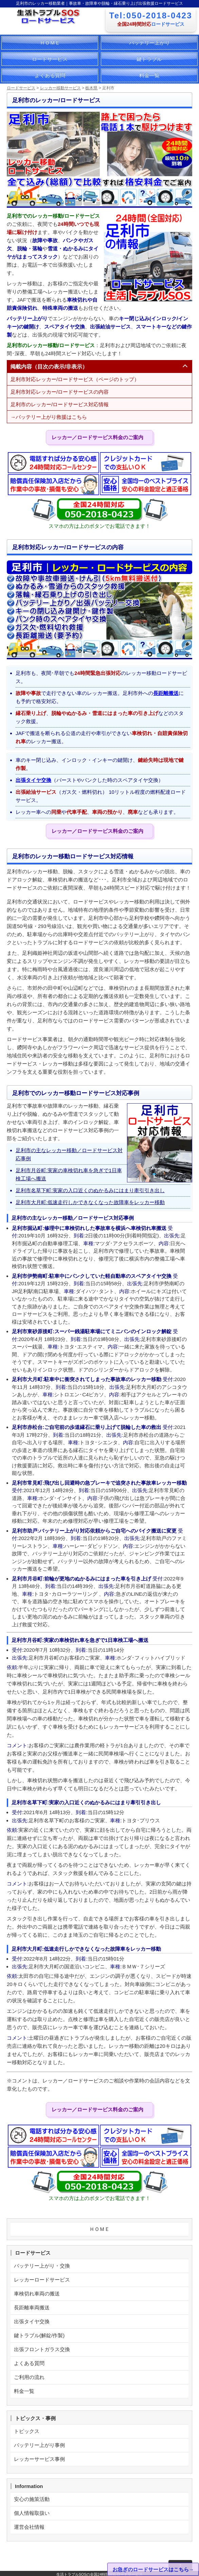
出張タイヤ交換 (33, 780)
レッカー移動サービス (60, 88)
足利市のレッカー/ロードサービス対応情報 (60, 404)
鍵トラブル (149, 59)
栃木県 (91, 88)
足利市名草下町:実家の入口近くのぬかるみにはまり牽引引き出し (90, 1190)
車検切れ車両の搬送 (37, 2293)
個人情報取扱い (32, 2513)
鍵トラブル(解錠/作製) (39, 2335)
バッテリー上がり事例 (39, 2445)
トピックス (26, 2431)
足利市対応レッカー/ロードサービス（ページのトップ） (75, 379)
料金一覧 (149, 75)
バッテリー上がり (149, 43)
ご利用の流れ (29, 2377)
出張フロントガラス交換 (42, 2349)
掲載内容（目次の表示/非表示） (49, 367)
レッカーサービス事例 (39, 2459)
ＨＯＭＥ (50, 43)
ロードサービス (50, 59)
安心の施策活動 (32, 2499)
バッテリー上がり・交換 (42, 2266)
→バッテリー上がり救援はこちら (49, 417)
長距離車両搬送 (32, 2307)
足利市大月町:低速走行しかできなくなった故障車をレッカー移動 (90, 1202)
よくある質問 (50, 75)
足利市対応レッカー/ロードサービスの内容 (60, 392)
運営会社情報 (29, 2527)
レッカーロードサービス (42, 2280)
